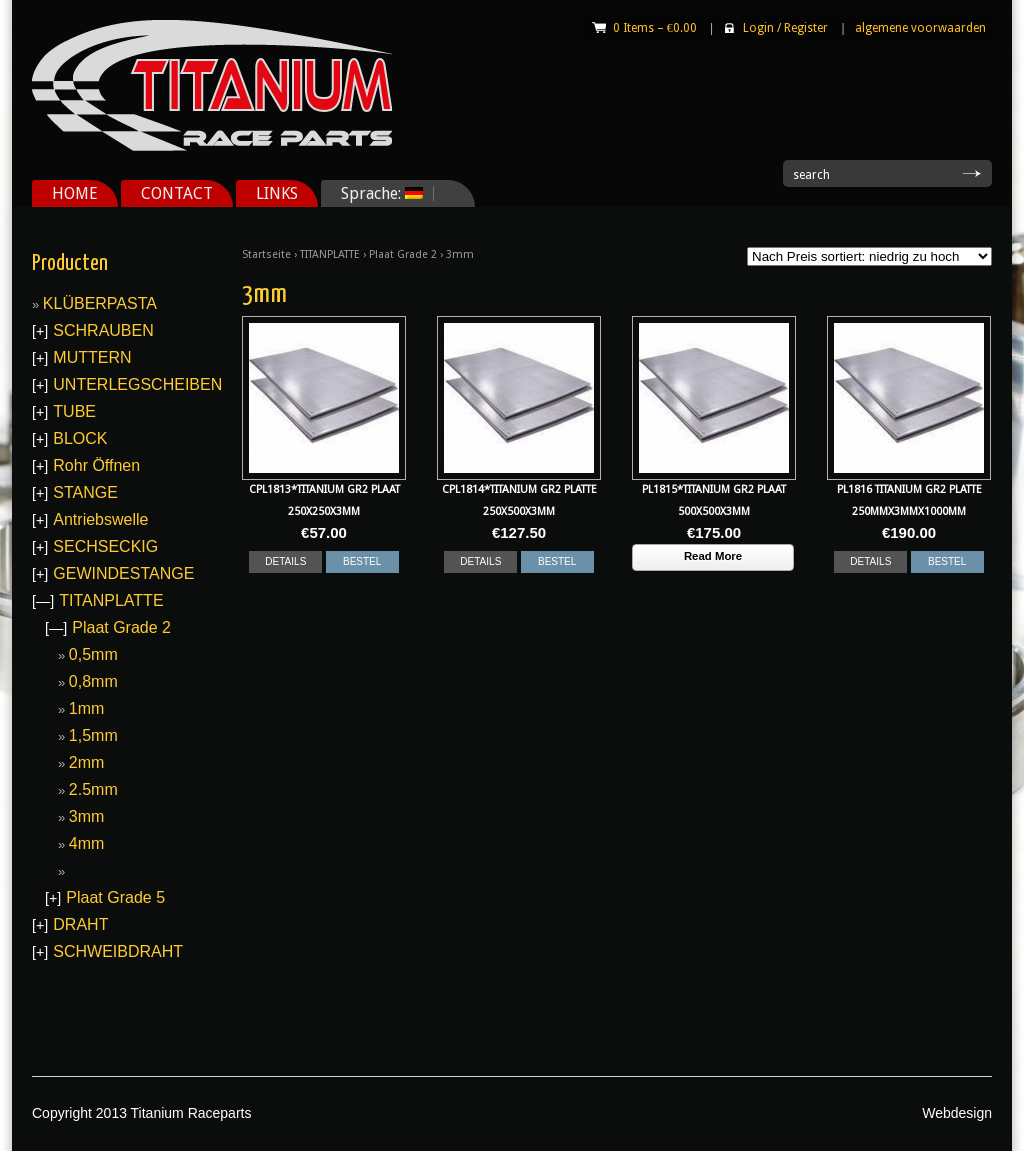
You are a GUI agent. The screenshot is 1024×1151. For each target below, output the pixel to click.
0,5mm (93, 654)
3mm (87, 816)
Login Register (785, 28)
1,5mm (93, 735)
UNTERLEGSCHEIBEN (137, 384)
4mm (87, 843)
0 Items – (655, 28)
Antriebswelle (100, 519)
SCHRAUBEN (103, 330)
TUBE (74, 411)
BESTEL (362, 561)
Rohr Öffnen (96, 465)
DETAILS (285, 561)
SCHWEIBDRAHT (118, 951)
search (811, 175)
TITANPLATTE (330, 254)
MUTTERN (92, 357)
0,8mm (93, 681)
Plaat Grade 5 (115, 897)
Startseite (266, 254)
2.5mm (93, 789)
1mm (87, 708)
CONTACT (177, 193)
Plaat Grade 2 (403, 254)
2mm (87, 762)
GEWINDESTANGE (123, 573)
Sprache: (387, 193)
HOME (75, 193)
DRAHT (80, 924)
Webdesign (957, 1113)
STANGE (85, 492)
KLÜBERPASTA (100, 303)
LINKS (277, 193)
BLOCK (80, 438)
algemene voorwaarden (920, 28)
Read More (713, 556)
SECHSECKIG (105, 546)
